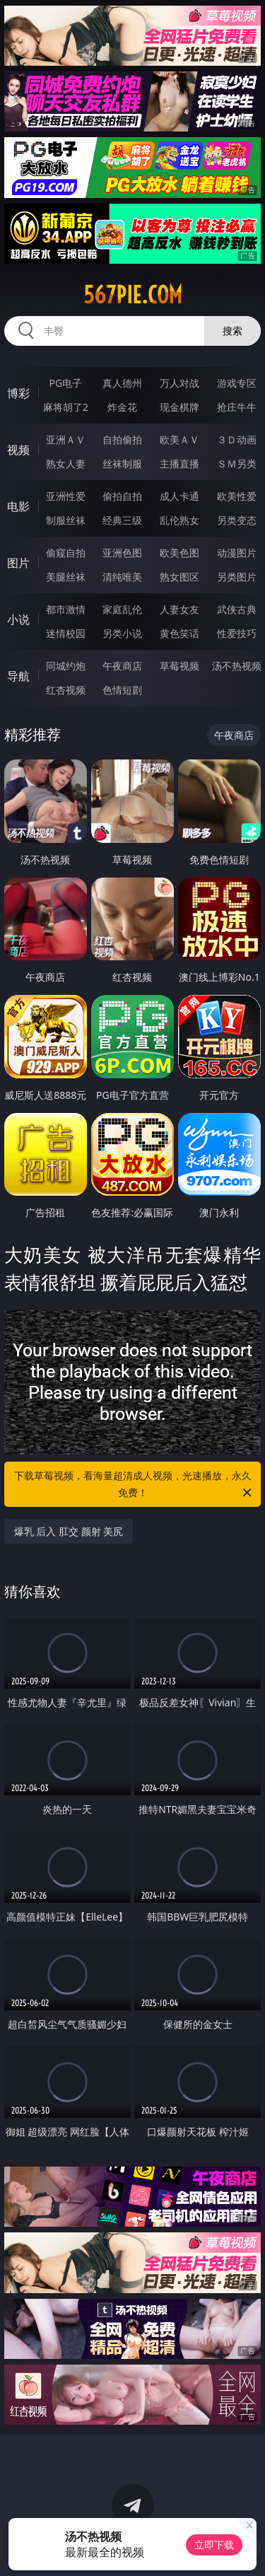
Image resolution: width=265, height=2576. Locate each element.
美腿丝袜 (66, 576)
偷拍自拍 (122, 496)
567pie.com (132, 295)
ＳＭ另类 (237, 463)
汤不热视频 (236, 665)
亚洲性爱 (66, 496)
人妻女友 (179, 609)
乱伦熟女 (179, 520)
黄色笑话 (179, 633)
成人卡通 (179, 496)
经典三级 (122, 520)
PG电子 (65, 383)
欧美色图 (179, 552)
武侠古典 (237, 609)
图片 (18, 563)
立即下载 (214, 2544)
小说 (18, 619)
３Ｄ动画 (237, 439)
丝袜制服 (122, 463)
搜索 (232, 330)
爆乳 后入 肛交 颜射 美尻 (69, 1531)
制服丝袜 (66, 520)
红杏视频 (66, 690)
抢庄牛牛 (237, 407)
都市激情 (66, 609)
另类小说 (122, 633)
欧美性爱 (237, 496)
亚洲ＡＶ (66, 439)
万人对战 (179, 383)
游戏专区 (237, 383)
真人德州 (122, 383)
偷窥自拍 (66, 552)
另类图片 (237, 576)
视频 (18, 449)
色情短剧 (122, 690)
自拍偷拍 (122, 439)
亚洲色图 (122, 552)
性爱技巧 (237, 633)
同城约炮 (66, 665)
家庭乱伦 (122, 609)
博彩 (18, 393)
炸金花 (122, 407)
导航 (18, 676)
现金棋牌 (179, 407)
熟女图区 (179, 576)
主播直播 (179, 463)
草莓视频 (179, 665)
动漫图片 (237, 552)
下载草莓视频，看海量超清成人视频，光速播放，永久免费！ (134, 1485)
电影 (18, 506)
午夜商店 (122, 665)
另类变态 (237, 520)
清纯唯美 (122, 576)
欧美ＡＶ (179, 439)
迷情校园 (66, 633)
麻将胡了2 (65, 407)
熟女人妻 (66, 463)
